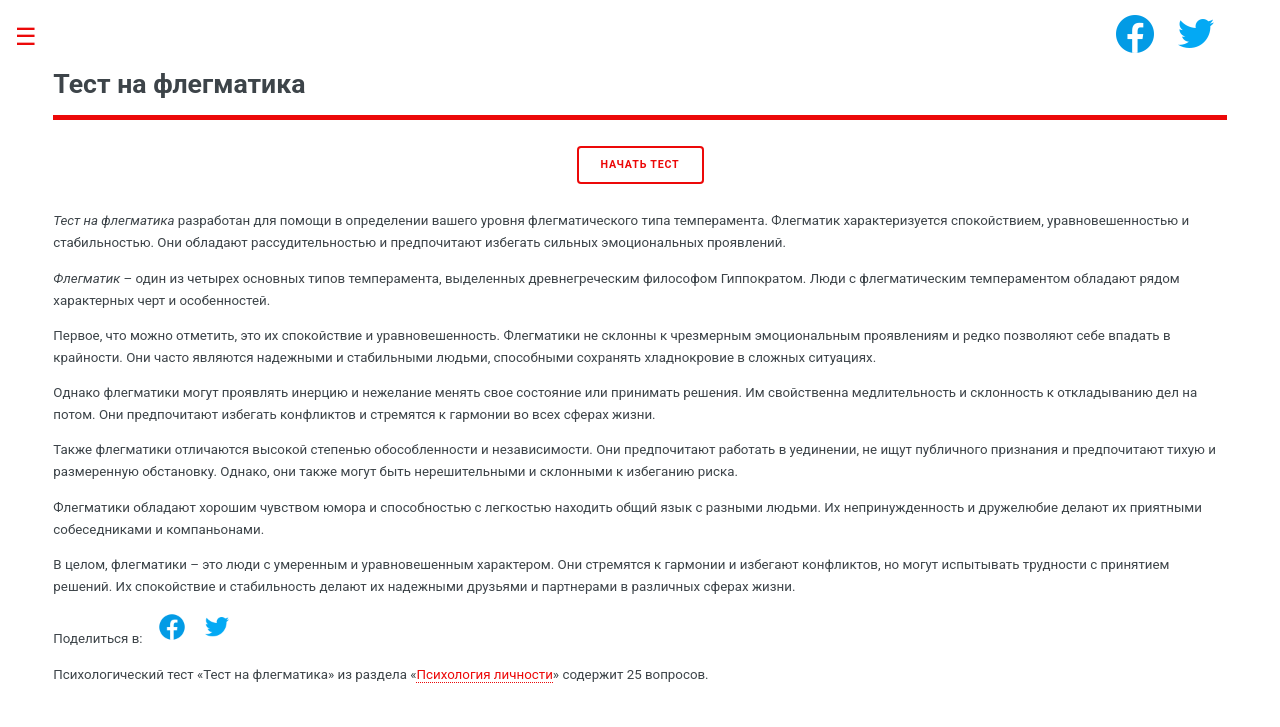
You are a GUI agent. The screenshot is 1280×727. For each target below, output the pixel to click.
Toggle (36, 37)
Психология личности (484, 674)
